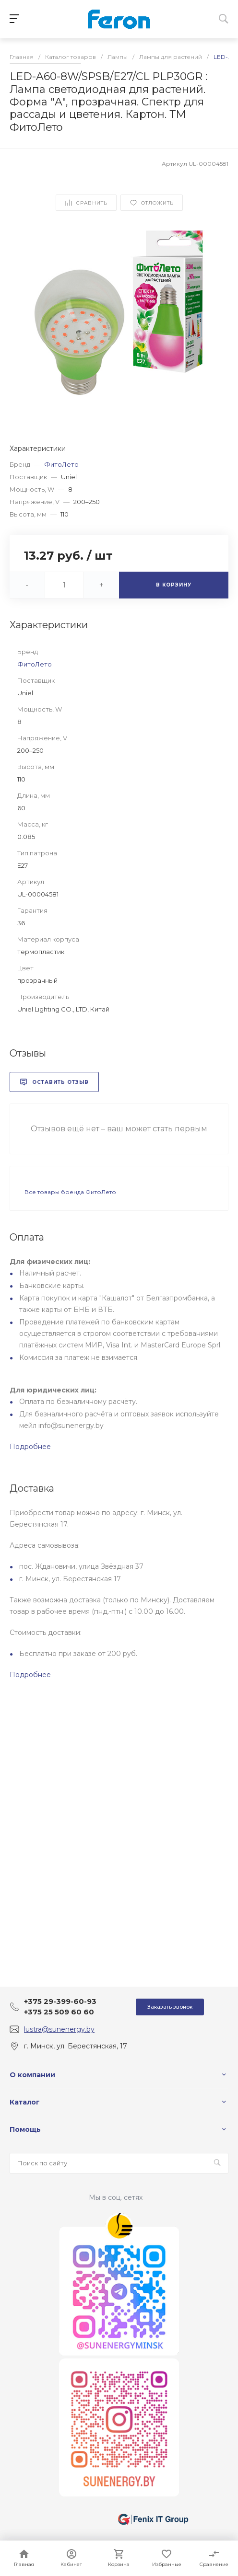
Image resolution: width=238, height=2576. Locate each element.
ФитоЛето (61, 464)
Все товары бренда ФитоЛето (70, 1192)
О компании (32, 2074)
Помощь (25, 2129)
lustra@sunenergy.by (59, 2029)
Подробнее (30, 1446)
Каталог (25, 2102)
